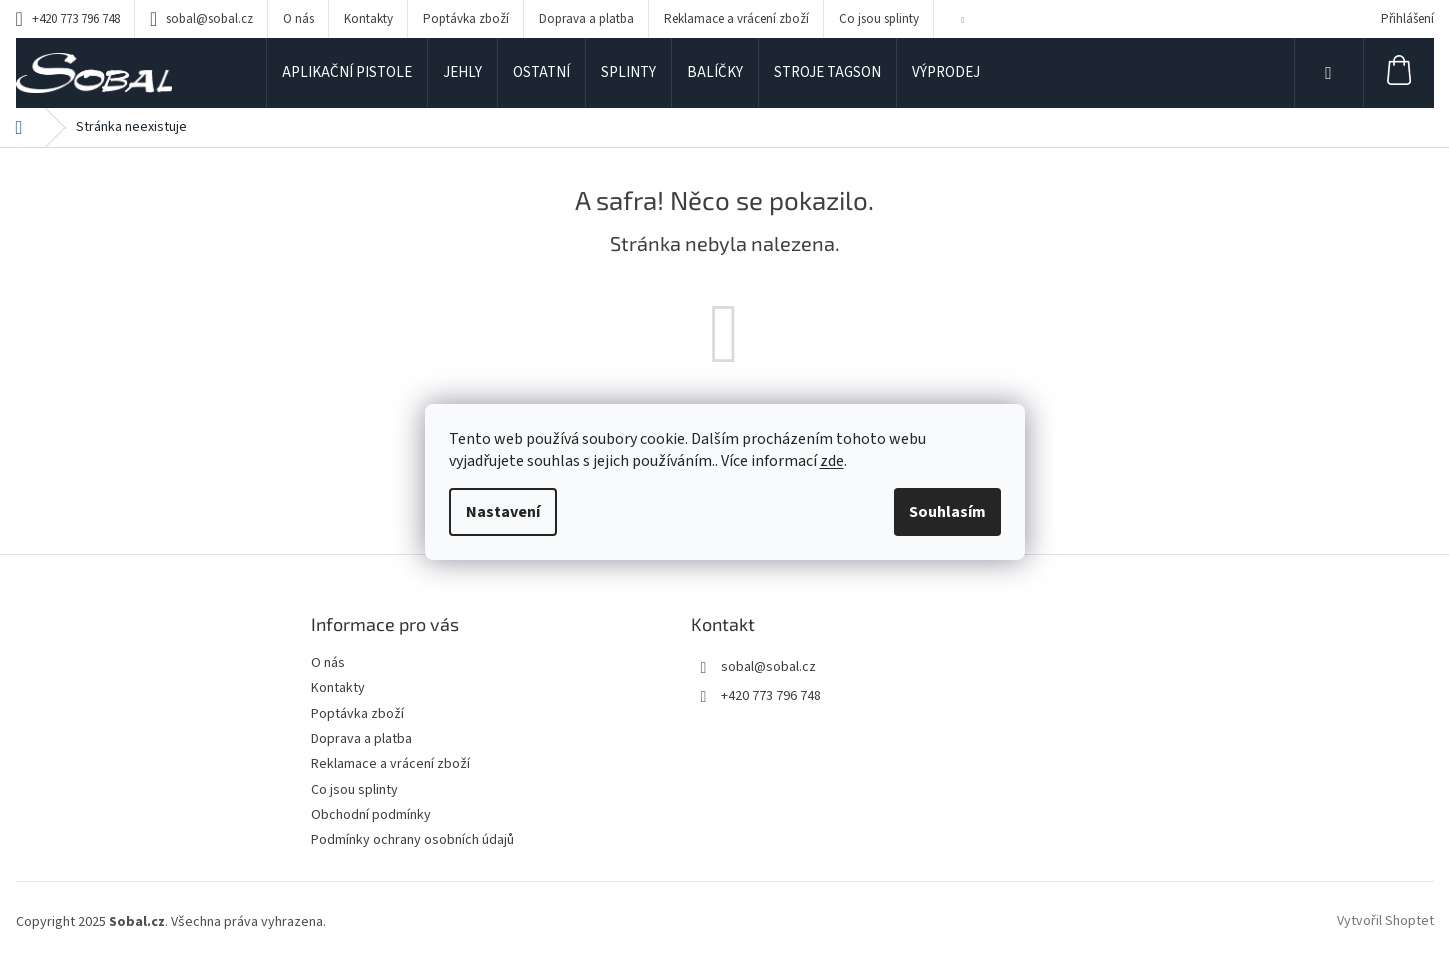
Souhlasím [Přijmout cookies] (947, 512)
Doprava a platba (586, 19)
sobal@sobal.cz (768, 667)
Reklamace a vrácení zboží (736, 19)
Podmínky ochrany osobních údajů (412, 840)
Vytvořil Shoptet (1385, 922)
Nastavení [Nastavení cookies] (503, 512)
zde (832, 461)
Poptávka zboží (466, 19)
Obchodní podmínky (371, 815)
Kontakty (368, 19)
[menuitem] (347, 73)
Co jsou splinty (879, 19)
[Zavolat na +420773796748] (68, 19)
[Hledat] (1329, 73)
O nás (298, 19)
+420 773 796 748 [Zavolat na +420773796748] (771, 696)
